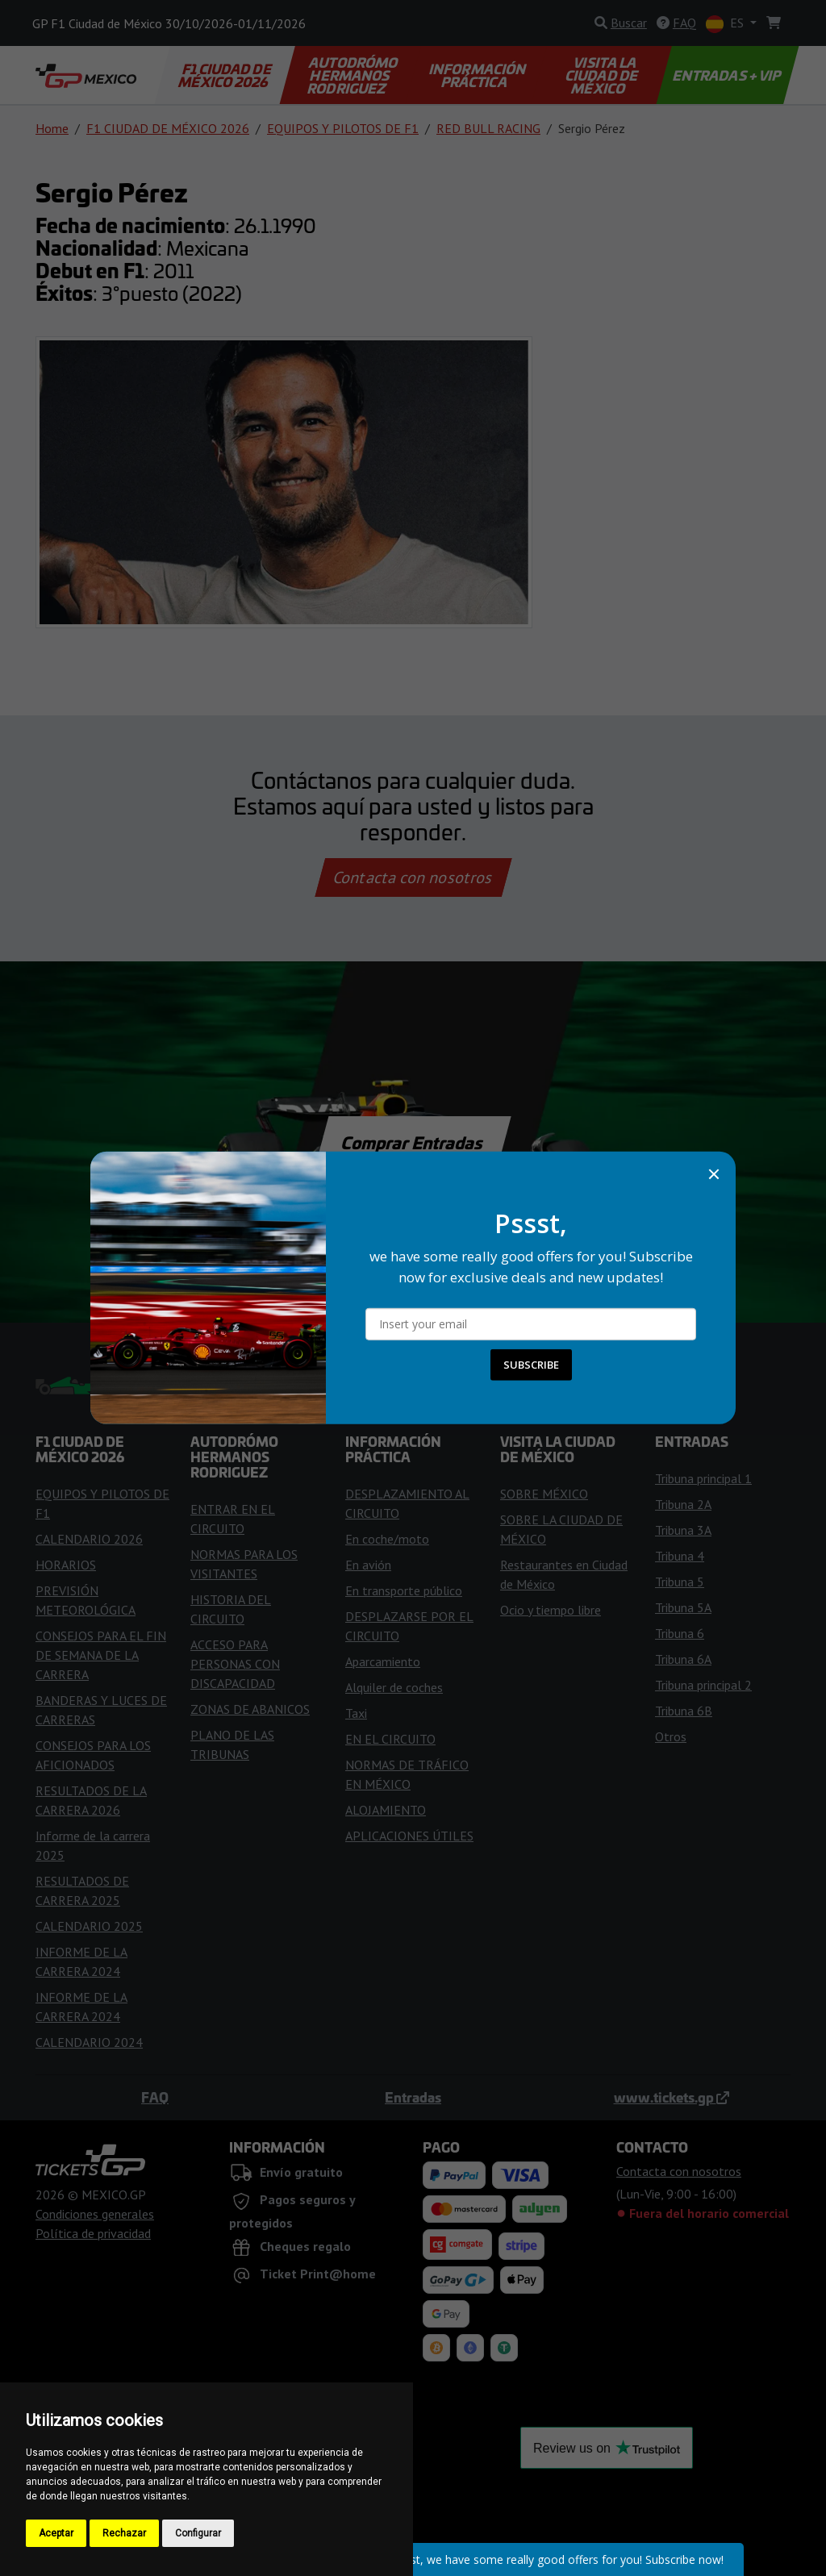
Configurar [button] (198, 2533)
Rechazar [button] (124, 2533)
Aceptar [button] (56, 2533)
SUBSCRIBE (531, 1364)
